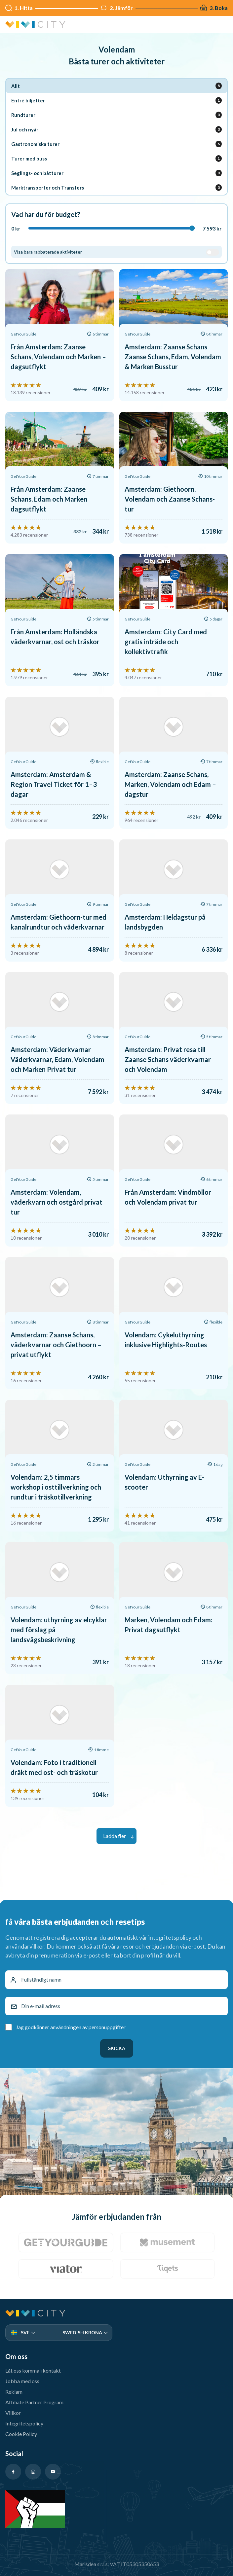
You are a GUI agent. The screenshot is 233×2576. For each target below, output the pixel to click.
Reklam (13, 2391)
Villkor (13, 2413)
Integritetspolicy (24, 2423)
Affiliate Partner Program (34, 2402)
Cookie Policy (21, 2434)
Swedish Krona (84, 2332)
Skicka (116, 2048)
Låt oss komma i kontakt (33, 2370)
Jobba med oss (22, 2381)
